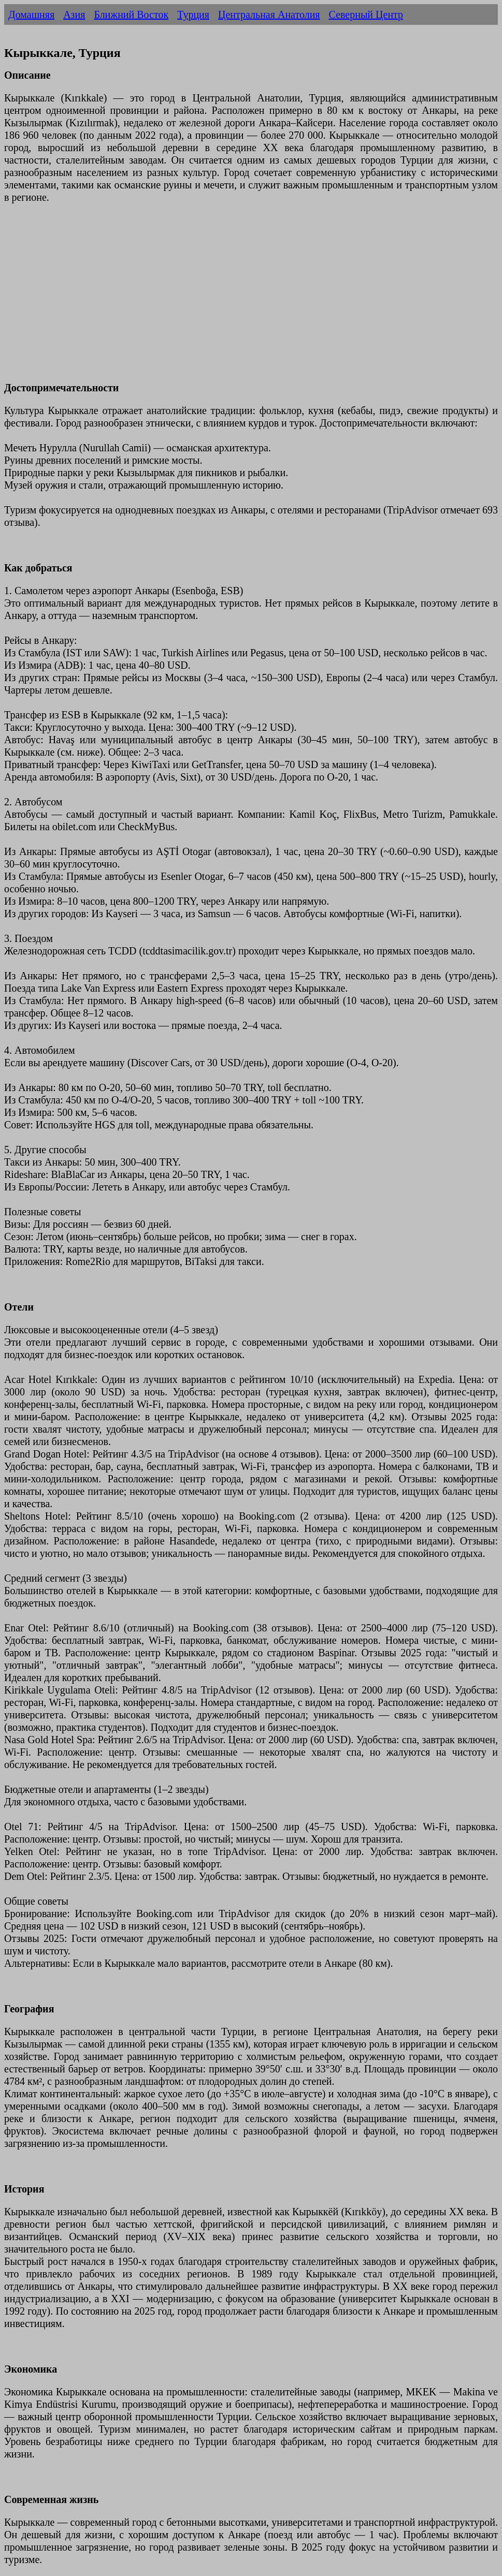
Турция (193, 14)
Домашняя (31, 14)
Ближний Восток (131, 14)
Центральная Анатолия (269, 14)
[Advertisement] (251, 298)
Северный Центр (366, 14)
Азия (74, 14)
